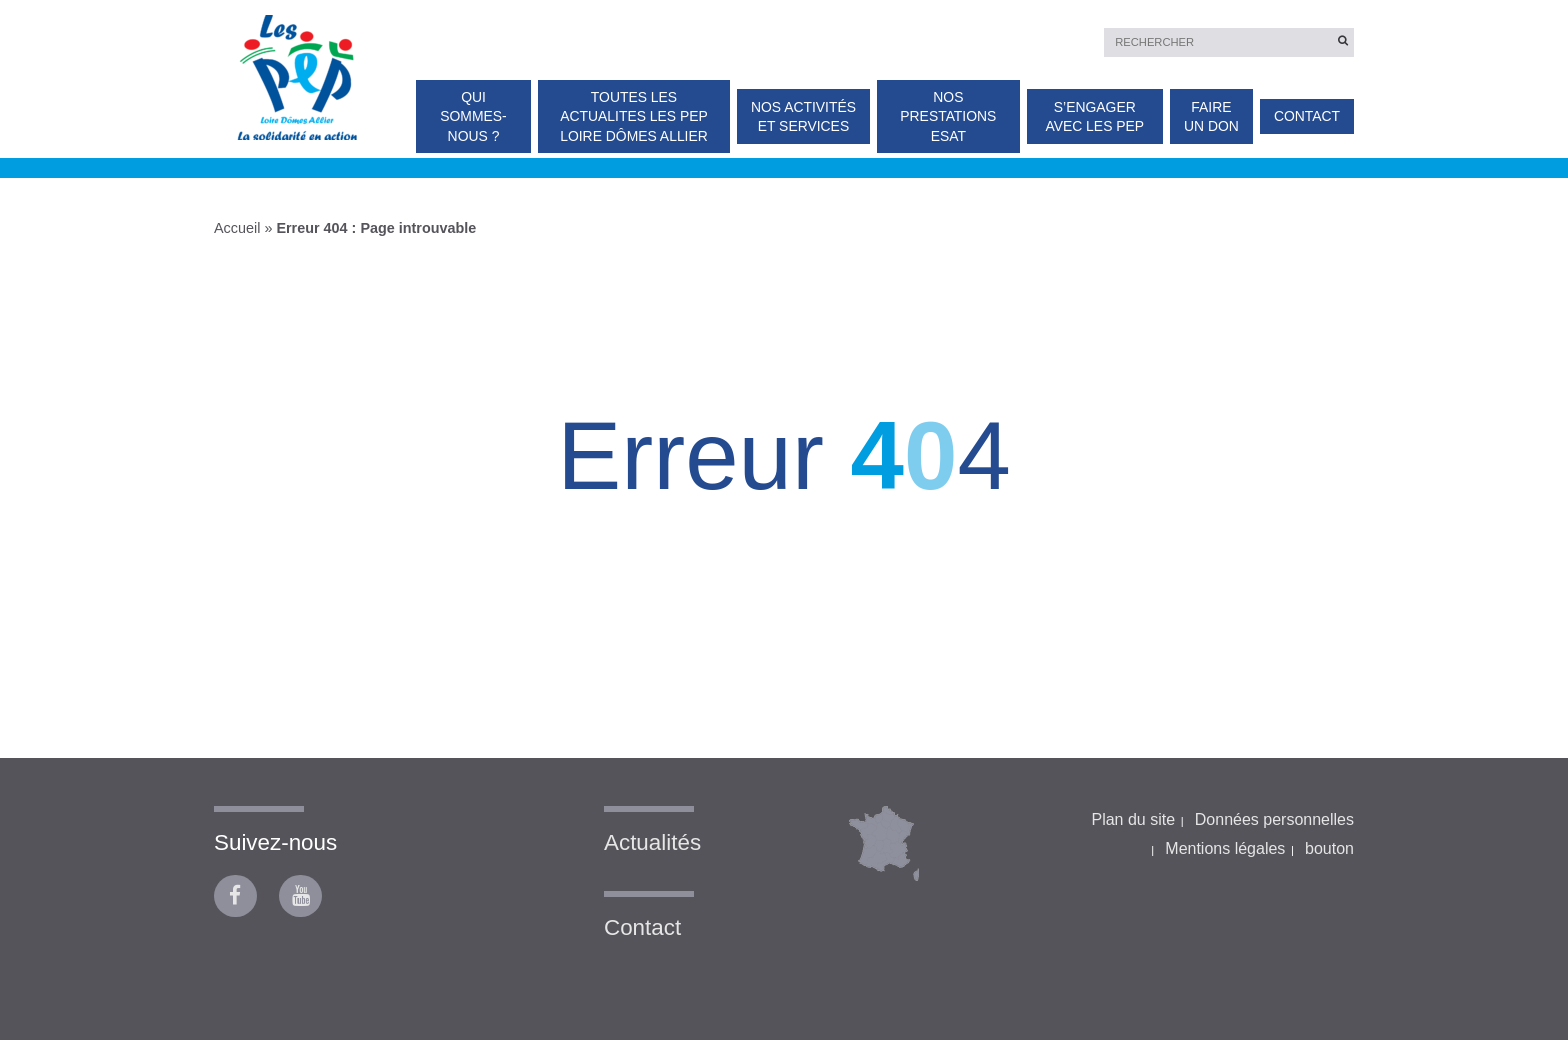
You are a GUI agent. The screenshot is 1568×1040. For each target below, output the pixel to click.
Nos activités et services (803, 116)
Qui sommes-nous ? (473, 116)
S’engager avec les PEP (1094, 116)
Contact (1307, 116)
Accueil (237, 228)
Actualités (652, 842)
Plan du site (1133, 819)
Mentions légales (1225, 848)
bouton (1329, 848)
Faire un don (1211, 116)
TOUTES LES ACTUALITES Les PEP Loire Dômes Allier (634, 116)
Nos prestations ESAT (948, 116)
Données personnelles (1274, 819)
